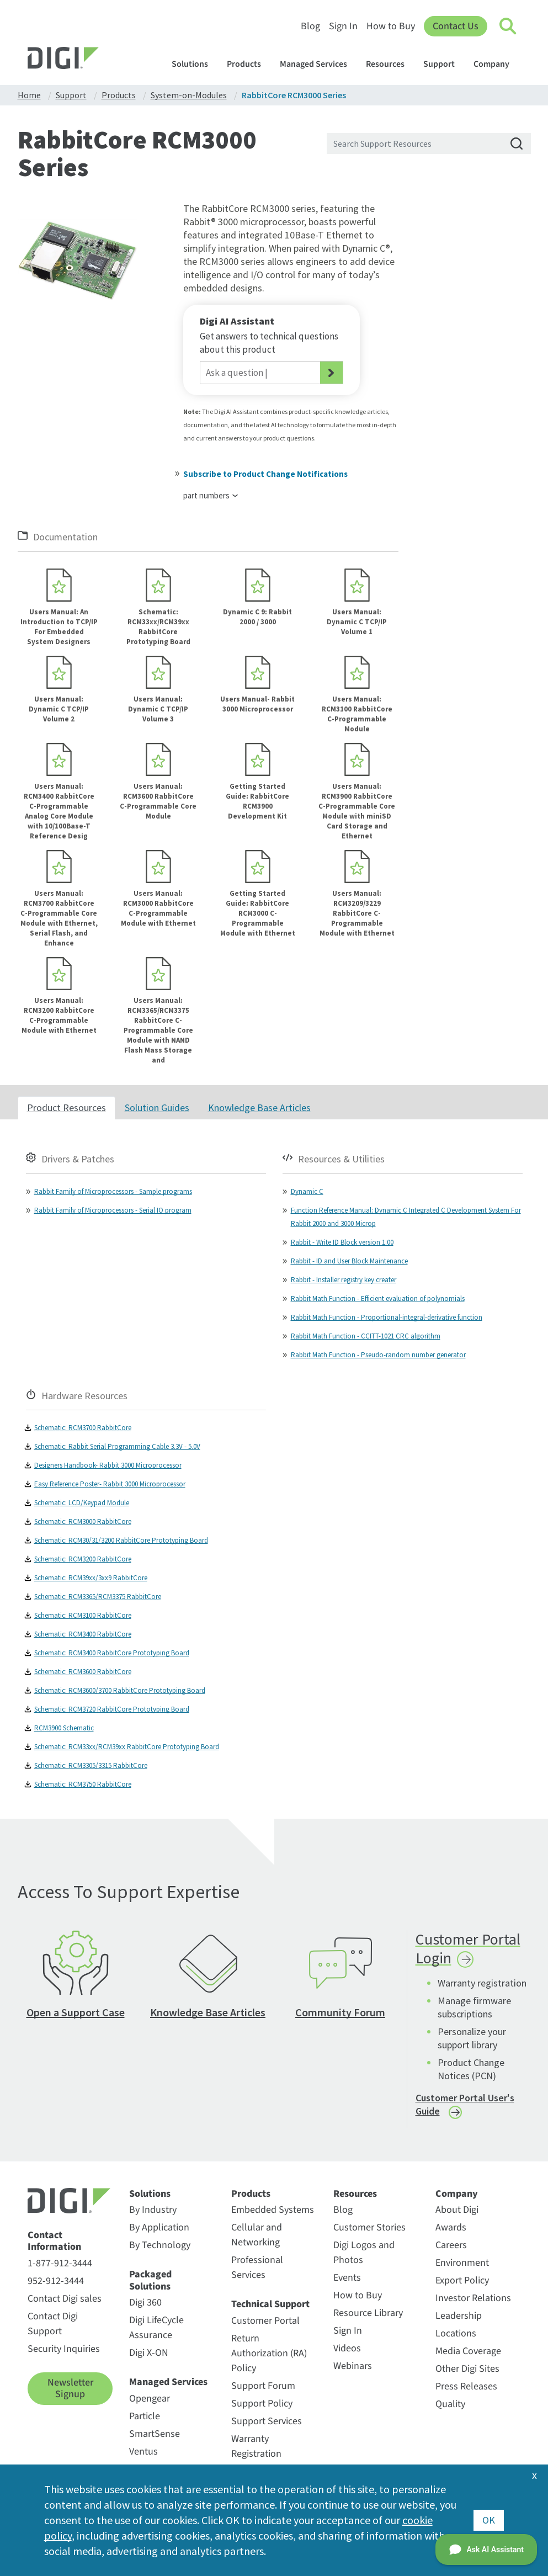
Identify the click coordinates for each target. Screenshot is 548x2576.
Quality (450, 2404)
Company (496, 64)
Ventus (143, 2451)
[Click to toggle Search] (508, 26)
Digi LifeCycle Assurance (156, 2327)
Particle (144, 2416)
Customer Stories (369, 2227)
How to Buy (390, 26)
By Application (159, 2227)
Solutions (195, 64)
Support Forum (263, 2386)
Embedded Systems (272, 2210)
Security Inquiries (64, 2349)
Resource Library (368, 2313)
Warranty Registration (256, 2446)
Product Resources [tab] (66, 1107)
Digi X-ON (148, 2353)
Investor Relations (473, 2298)
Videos (347, 2348)
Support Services (266, 2421)
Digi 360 (145, 2302)
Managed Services (319, 64)
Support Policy (261, 2403)
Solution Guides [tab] (157, 1107)
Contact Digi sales (65, 2299)
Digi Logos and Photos (364, 2252)
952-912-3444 (56, 2281)
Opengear (149, 2398)
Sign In (343, 26)
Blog (310, 26)
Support (444, 64)
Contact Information (54, 2241)
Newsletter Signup (70, 2389)
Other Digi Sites (467, 2369)
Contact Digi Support (53, 2323)
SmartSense (154, 2434)
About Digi (456, 2210)
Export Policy (462, 2280)
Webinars (352, 2366)
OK (488, 2520)
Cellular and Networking (256, 2235)
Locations (455, 2333)
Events (347, 2278)
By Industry (153, 2210)
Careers (451, 2245)
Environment (462, 2263)
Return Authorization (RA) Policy (269, 2353)
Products (249, 64)
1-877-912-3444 (60, 2263)
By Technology (159, 2245)
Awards (450, 2227)
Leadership (458, 2316)
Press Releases (466, 2386)
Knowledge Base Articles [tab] (259, 1107)
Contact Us (455, 26)
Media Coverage (468, 2351)
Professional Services (257, 2267)
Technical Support (270, 2304)
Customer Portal (265, 2321)
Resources (390, 64)
